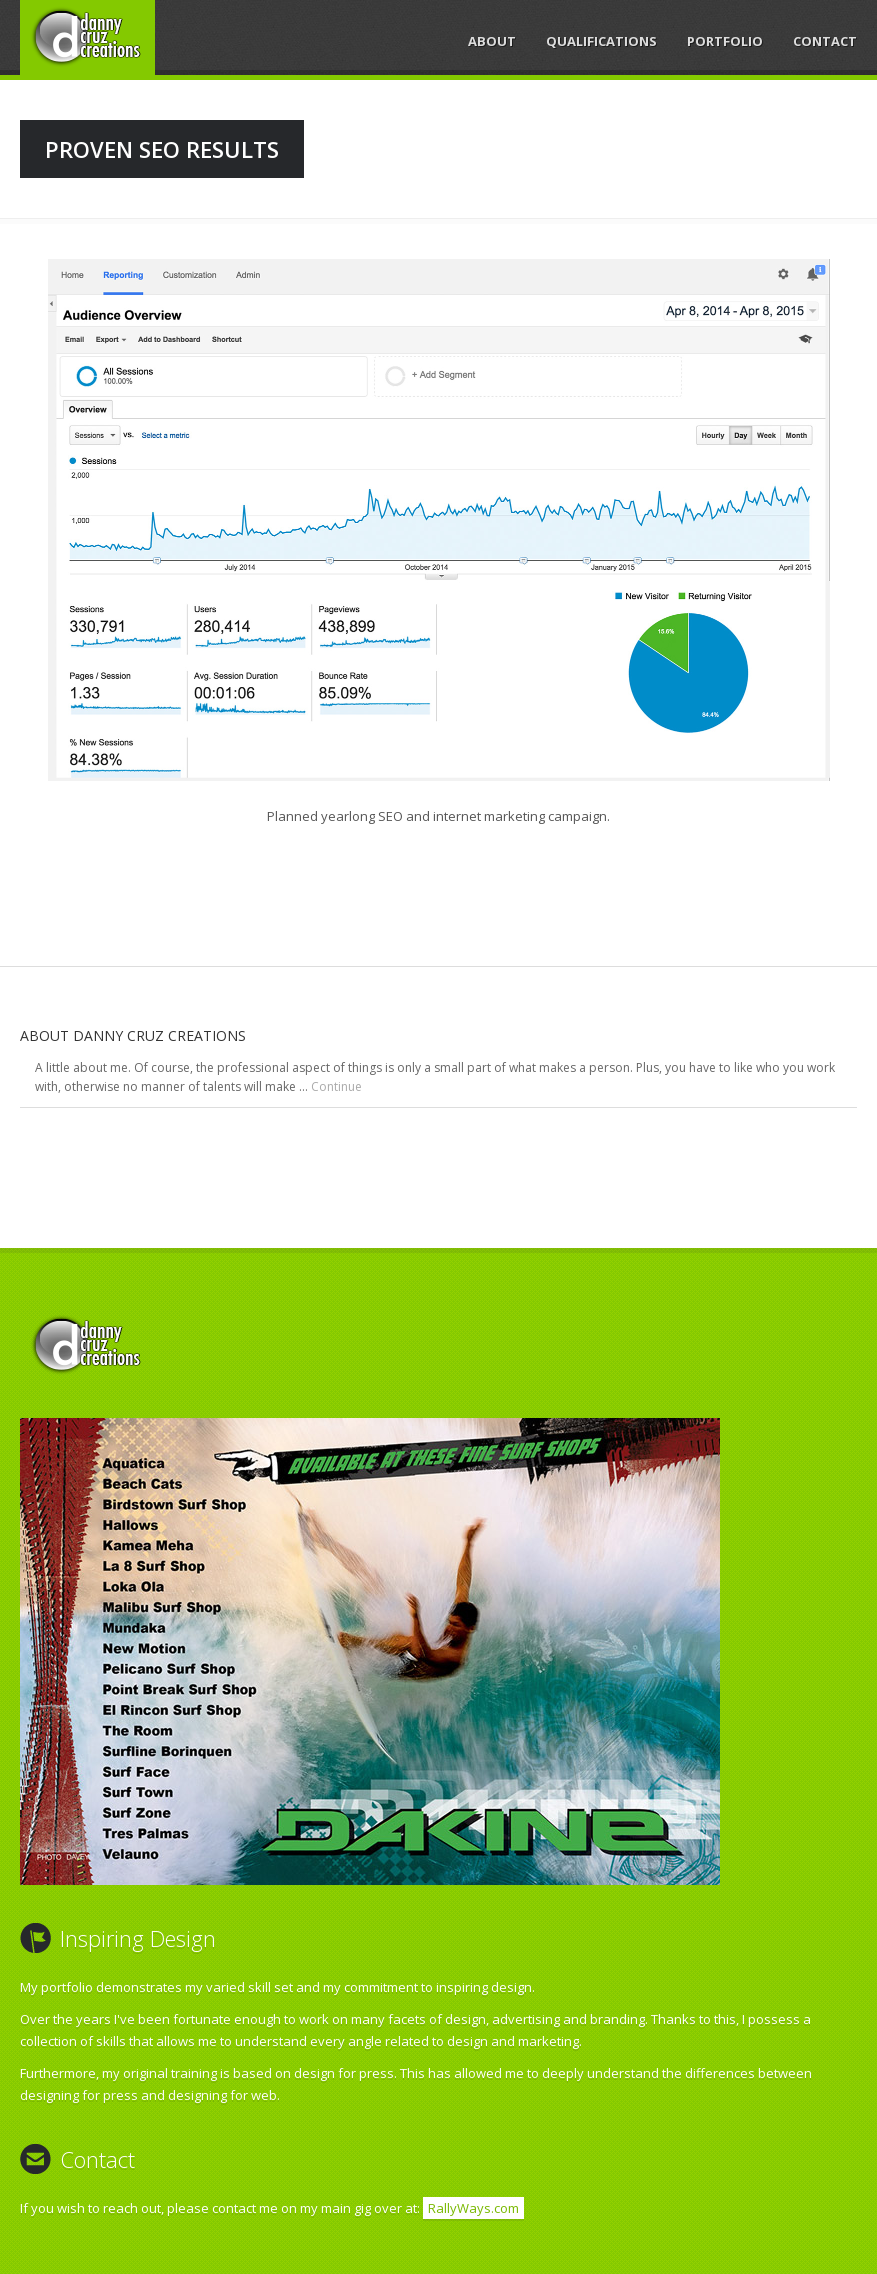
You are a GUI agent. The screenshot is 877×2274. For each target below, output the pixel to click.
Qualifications (601, 41)
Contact (825, 41)
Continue (336, 1086)
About (492, 41)
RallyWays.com (473, 2208)
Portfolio (725, 41)
